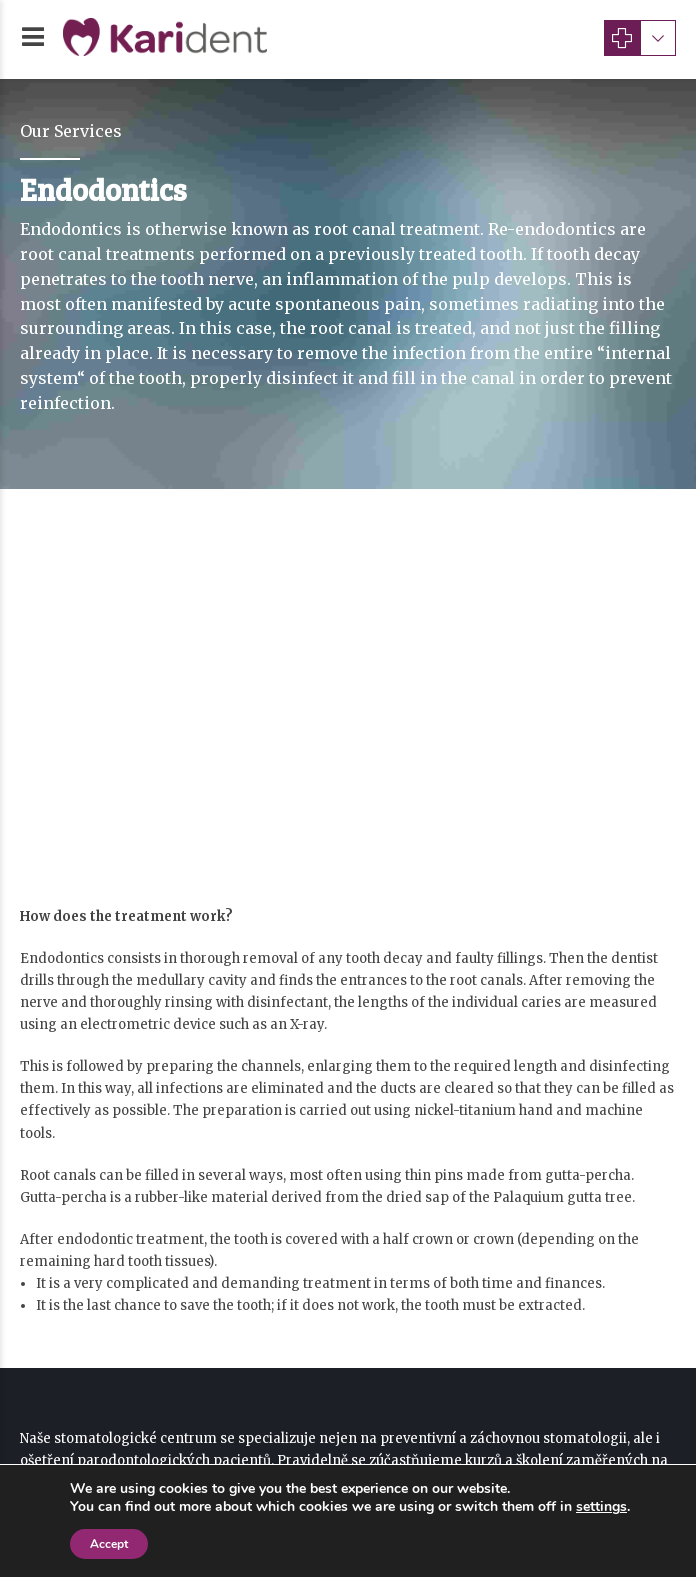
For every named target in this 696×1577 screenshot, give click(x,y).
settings (601, 1507)
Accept (109, 1544)
